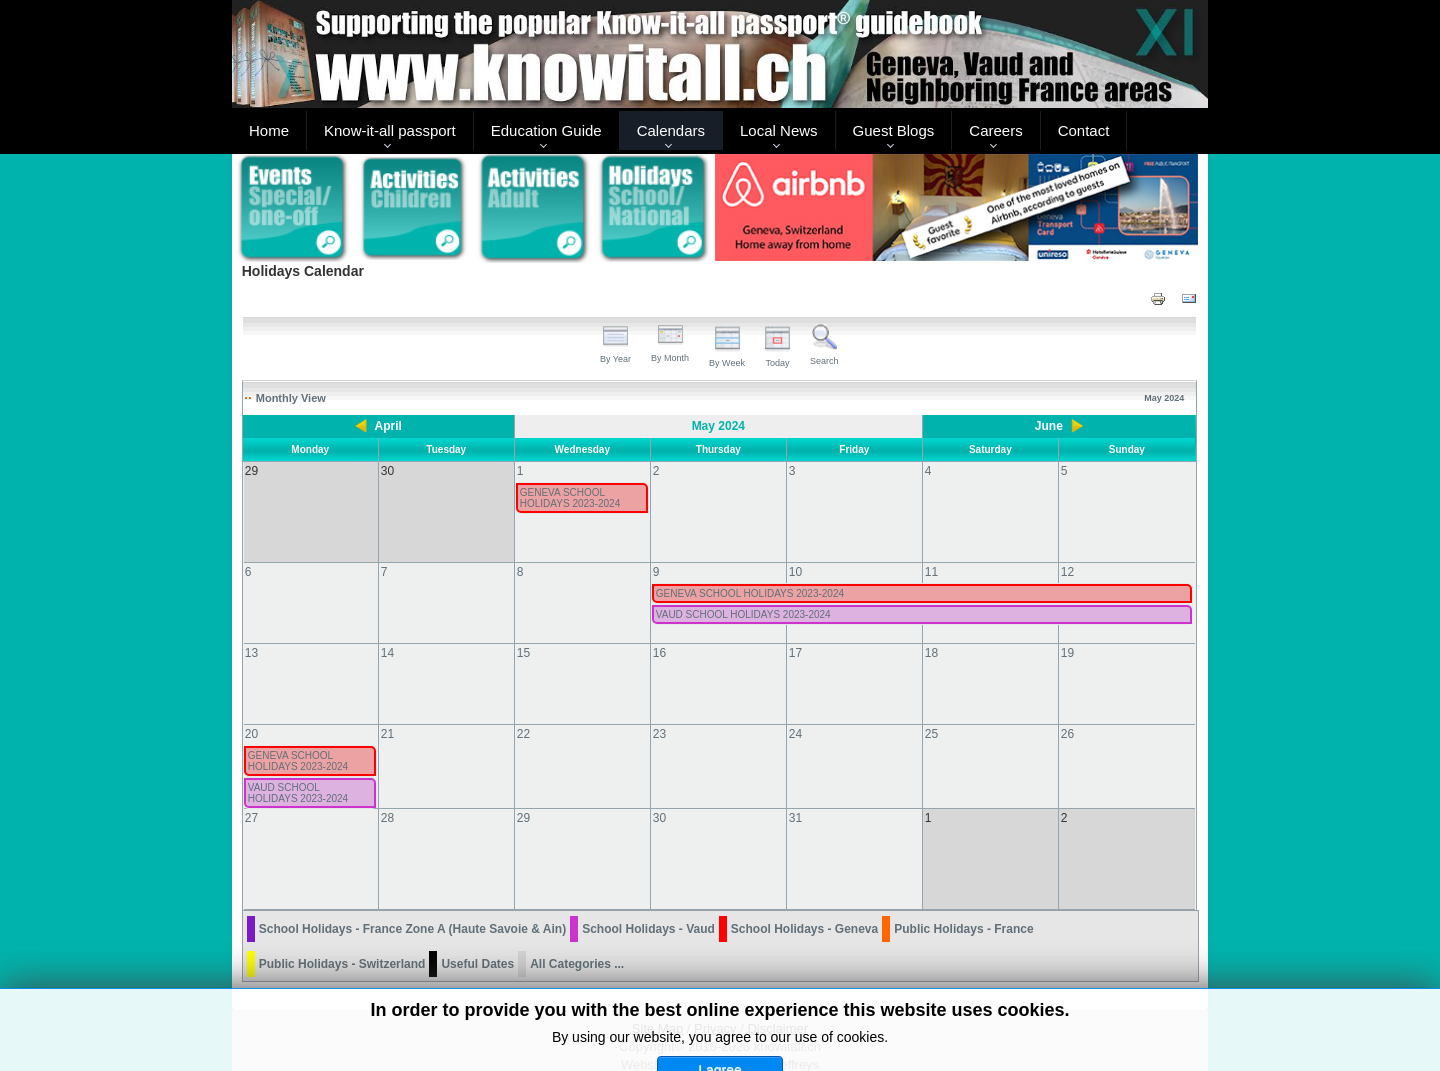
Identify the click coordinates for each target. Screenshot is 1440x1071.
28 (387, 798)
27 (251, 798)
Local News (779, 130)
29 (523, 798)
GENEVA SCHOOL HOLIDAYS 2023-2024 (570, 498)
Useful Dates (477, 924)
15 (523, 633)
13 (251, 633)
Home (269, 130)
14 (387, 633)
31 (795, 798)
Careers (995, 130)
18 (931, 633)
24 (795, 714)
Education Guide (546, 130)
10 (795, 552)
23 (659, 714)
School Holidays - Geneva (804, 889)
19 (1067, 633)
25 (931, 714)
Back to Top (1174, 1052)
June (1049, 426)
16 (659, 633)
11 (931, 552)
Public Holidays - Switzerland (342, 924)
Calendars (671, 130)
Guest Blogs (894, 130)
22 (523, 714)
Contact (1084, 130)
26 (1067, 714)
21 (387, 714)
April (388, 426)
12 (1067, 552)
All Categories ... (577, 924)
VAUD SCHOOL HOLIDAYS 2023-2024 (743, 594)
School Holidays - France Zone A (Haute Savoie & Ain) (412, 889)
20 (251, 714)
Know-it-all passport (390, 130)
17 (795, 633)
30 (659, 798)
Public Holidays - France (963, 889)
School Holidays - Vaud (648, 889)
